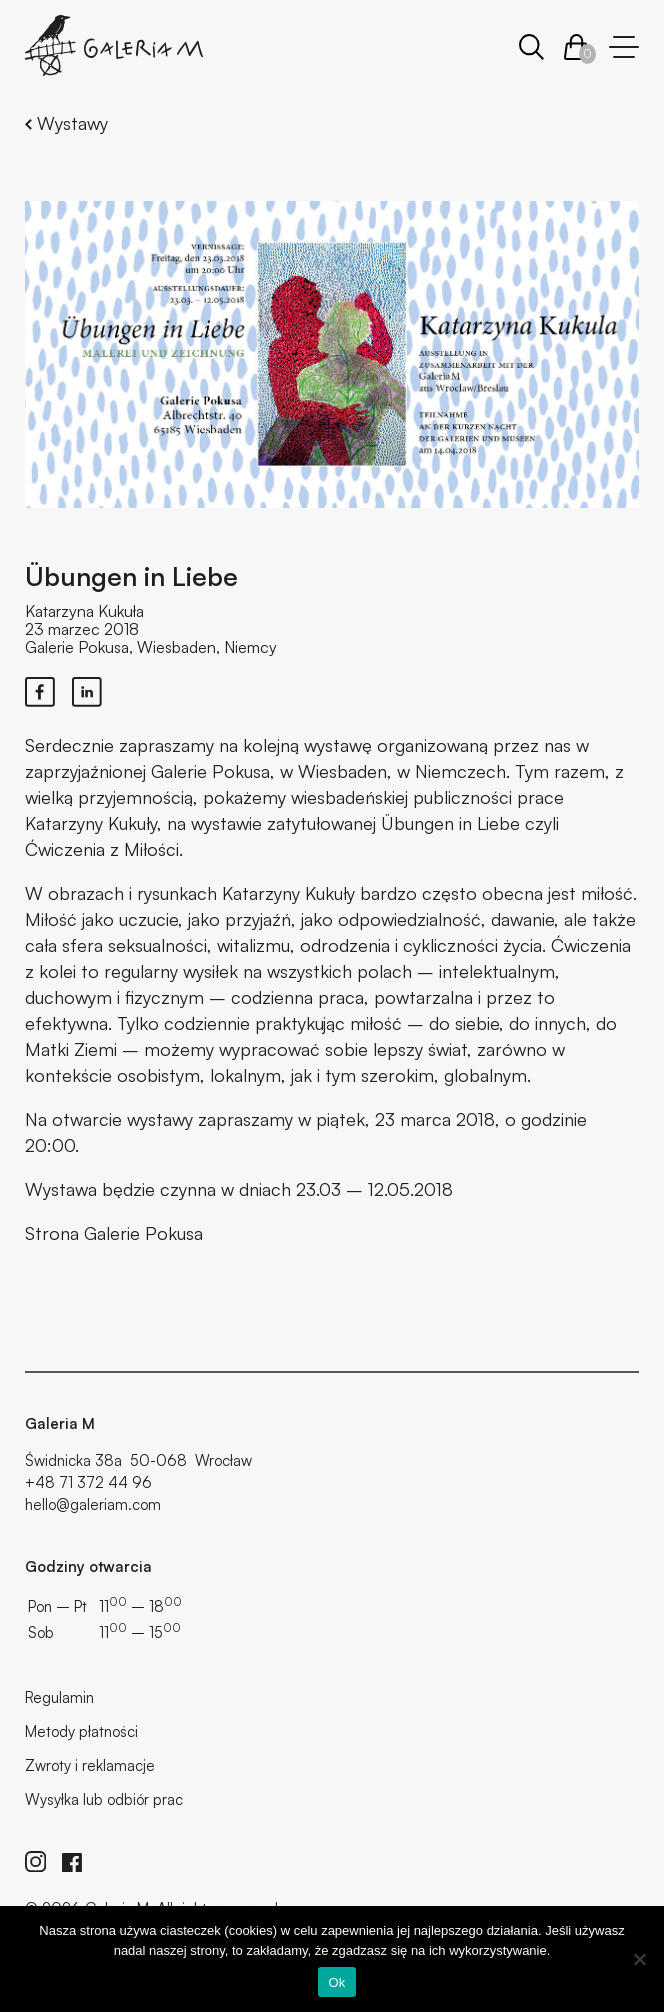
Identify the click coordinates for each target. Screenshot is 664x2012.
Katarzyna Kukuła (84, 611)
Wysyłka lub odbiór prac (104, 1799)
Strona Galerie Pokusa (114, 1233)
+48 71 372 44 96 (88, 1482)
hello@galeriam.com (93, 1504)
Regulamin (59, 1697)
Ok (336, 1982)
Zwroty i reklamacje (90, 1765)
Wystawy (66, 123)
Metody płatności (81, 1731)
